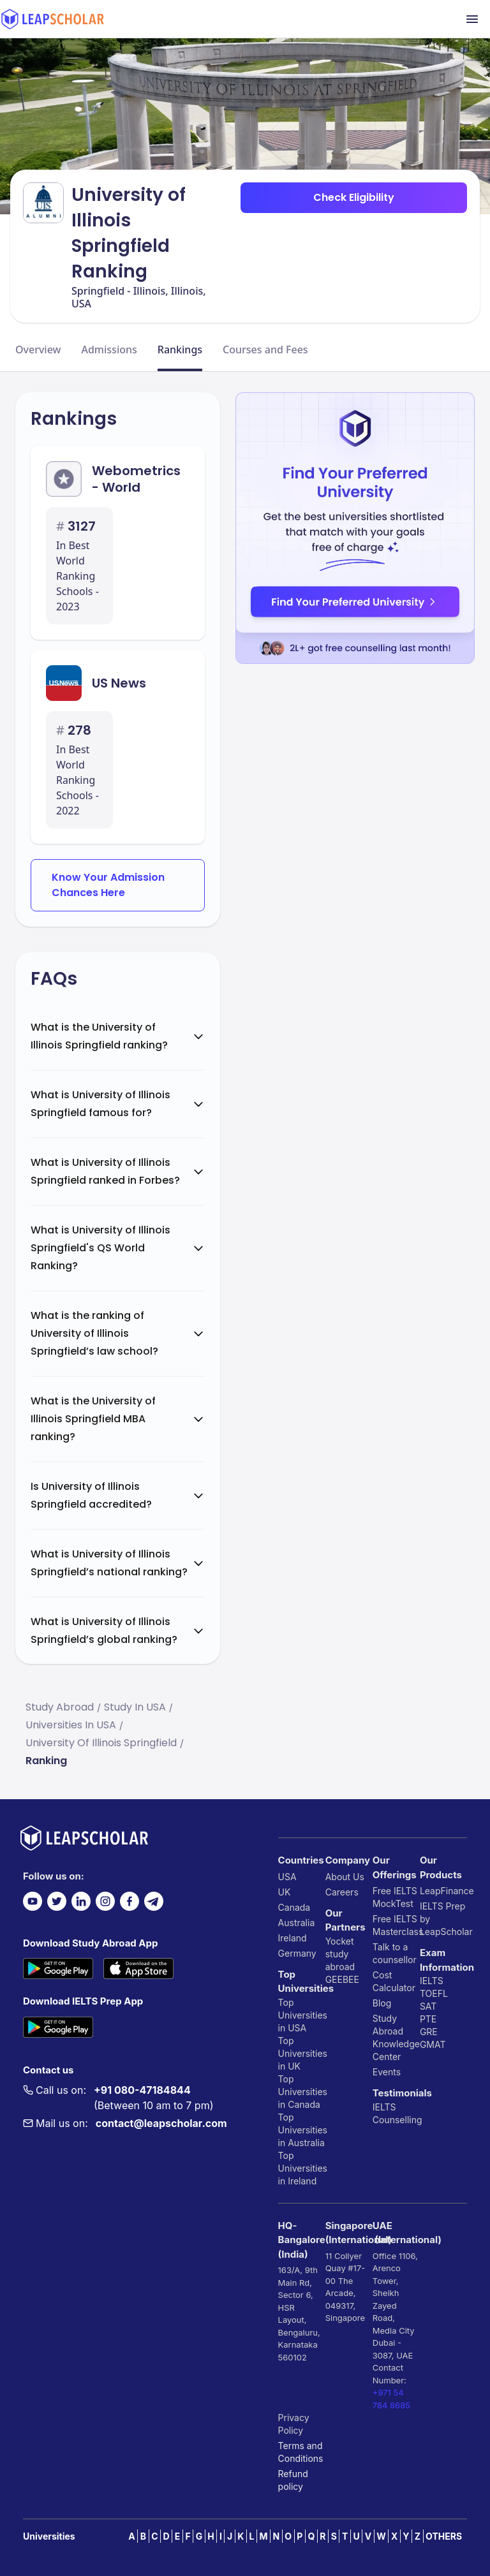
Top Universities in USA (301, 2015)
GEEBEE (342, 1979)
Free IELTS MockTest (395, 1897)
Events (387, 2071)
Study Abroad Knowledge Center (396, 2037)
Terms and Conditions (300, 2452)
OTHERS (444, 2536)
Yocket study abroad (340, 1954)
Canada (294, 1907)
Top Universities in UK (301, 2053)
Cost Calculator (394, 1981)
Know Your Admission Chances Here (108, 885)
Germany (297, 1953)
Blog (382, 2003)
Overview (38, 349)
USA (287, 1876)
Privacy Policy (293, 2424)
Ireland (292, 1937)
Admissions (109, 349)
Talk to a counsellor (395, 1953)
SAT (428, 2006)
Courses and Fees (265, 349)
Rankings (180, 349)
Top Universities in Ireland (301, 2168)
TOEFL (434, 1993)
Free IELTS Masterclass (396, 1925)
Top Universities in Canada (301, 2091)
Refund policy (293, 2480)
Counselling (396, 2119)
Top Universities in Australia (301, 2130)
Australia (296, 1922)
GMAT (433, 2044)
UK (284, 1892)
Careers (342, 1892)
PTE (428, 2018)
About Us (344, 1876)
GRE (429, 2031)
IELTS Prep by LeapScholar (443, 1919)
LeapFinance (443, 1890)
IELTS (384, 2106)
